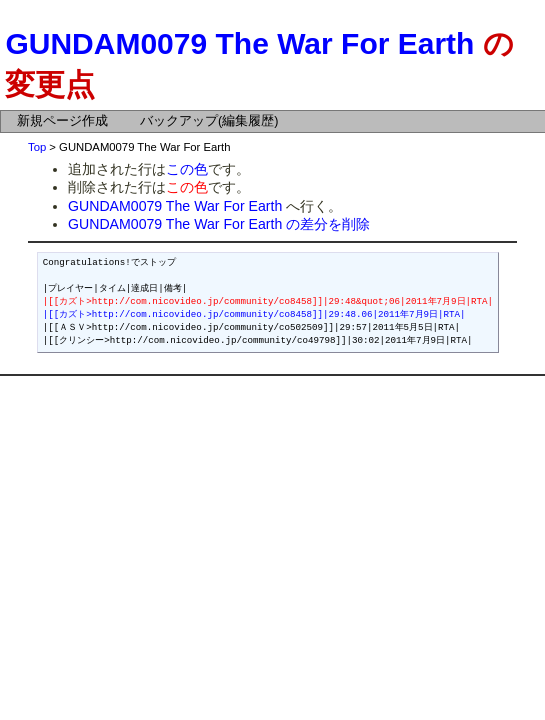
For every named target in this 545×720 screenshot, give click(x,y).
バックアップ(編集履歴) (209, 121)
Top (37, 147)
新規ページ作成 (62, 121)
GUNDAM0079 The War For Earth (239, 43)
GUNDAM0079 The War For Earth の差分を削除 (219, 224)
